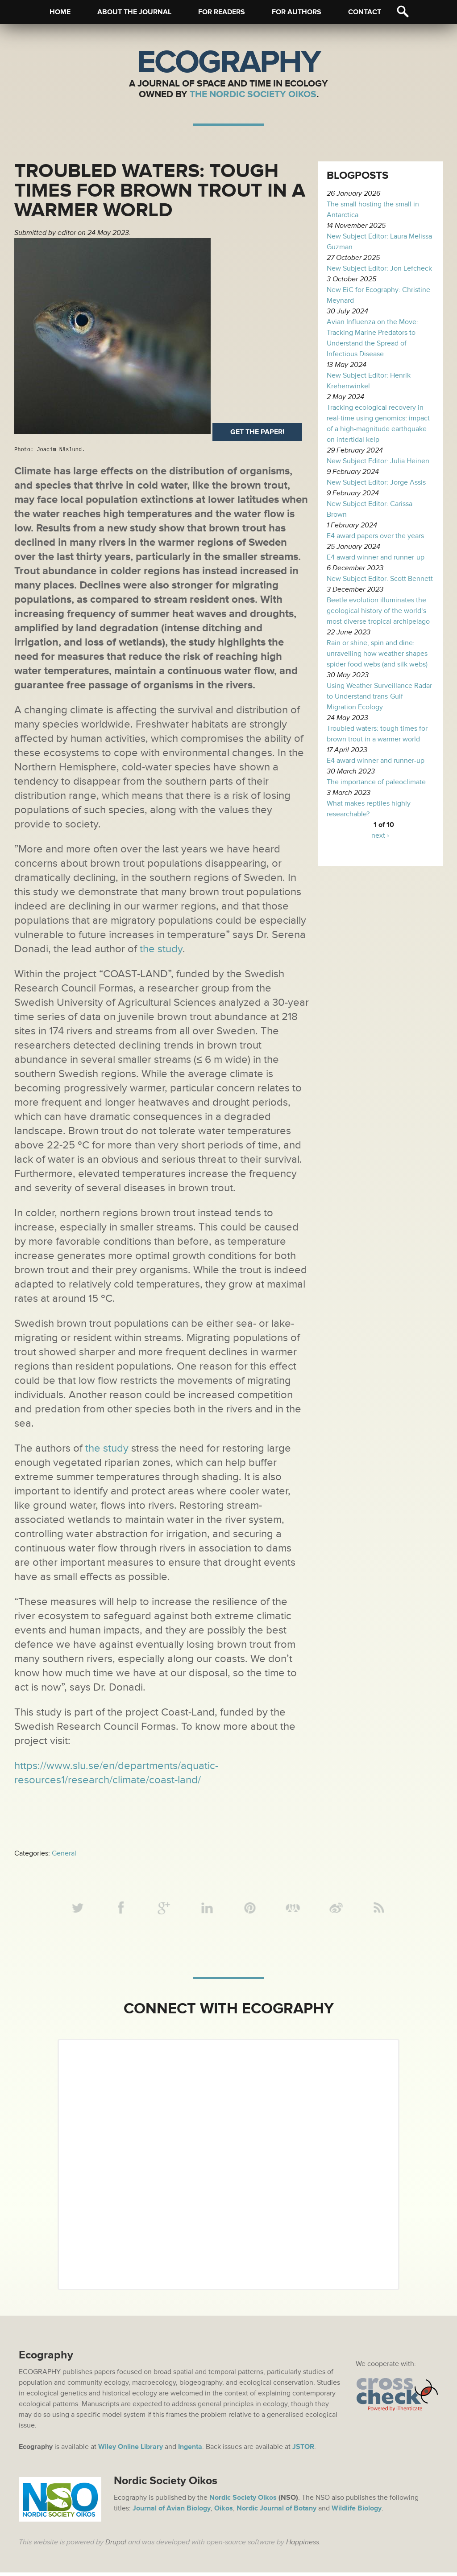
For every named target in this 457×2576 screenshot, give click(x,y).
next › (380, 835)
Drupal (115, 2545)
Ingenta (190, 2450)
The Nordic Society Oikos (253, 94)
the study (161, 948)
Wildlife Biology (357, 2511)
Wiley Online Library (130, 2450)
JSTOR (303, 2450)
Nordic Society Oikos (243, 2501)
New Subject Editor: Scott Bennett (380, 578)
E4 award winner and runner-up (375, 557)
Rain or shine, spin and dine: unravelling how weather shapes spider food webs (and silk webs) (377, 653)
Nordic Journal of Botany (276, 2511)
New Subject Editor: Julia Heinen (378, 461)
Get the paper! (257, 432)
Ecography (228, 62)
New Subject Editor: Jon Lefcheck (379, 268)
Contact (364, 12)
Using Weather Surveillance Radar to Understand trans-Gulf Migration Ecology (379, 696)
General (64, 1853)
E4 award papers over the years (375, 535)
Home (60, 12)
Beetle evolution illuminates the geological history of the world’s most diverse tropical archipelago (378, 611)
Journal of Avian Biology (172, 2511)
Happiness (302, 2545)
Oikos (223, 2511)
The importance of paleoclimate (376, 782)
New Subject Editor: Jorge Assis (376, 482)
